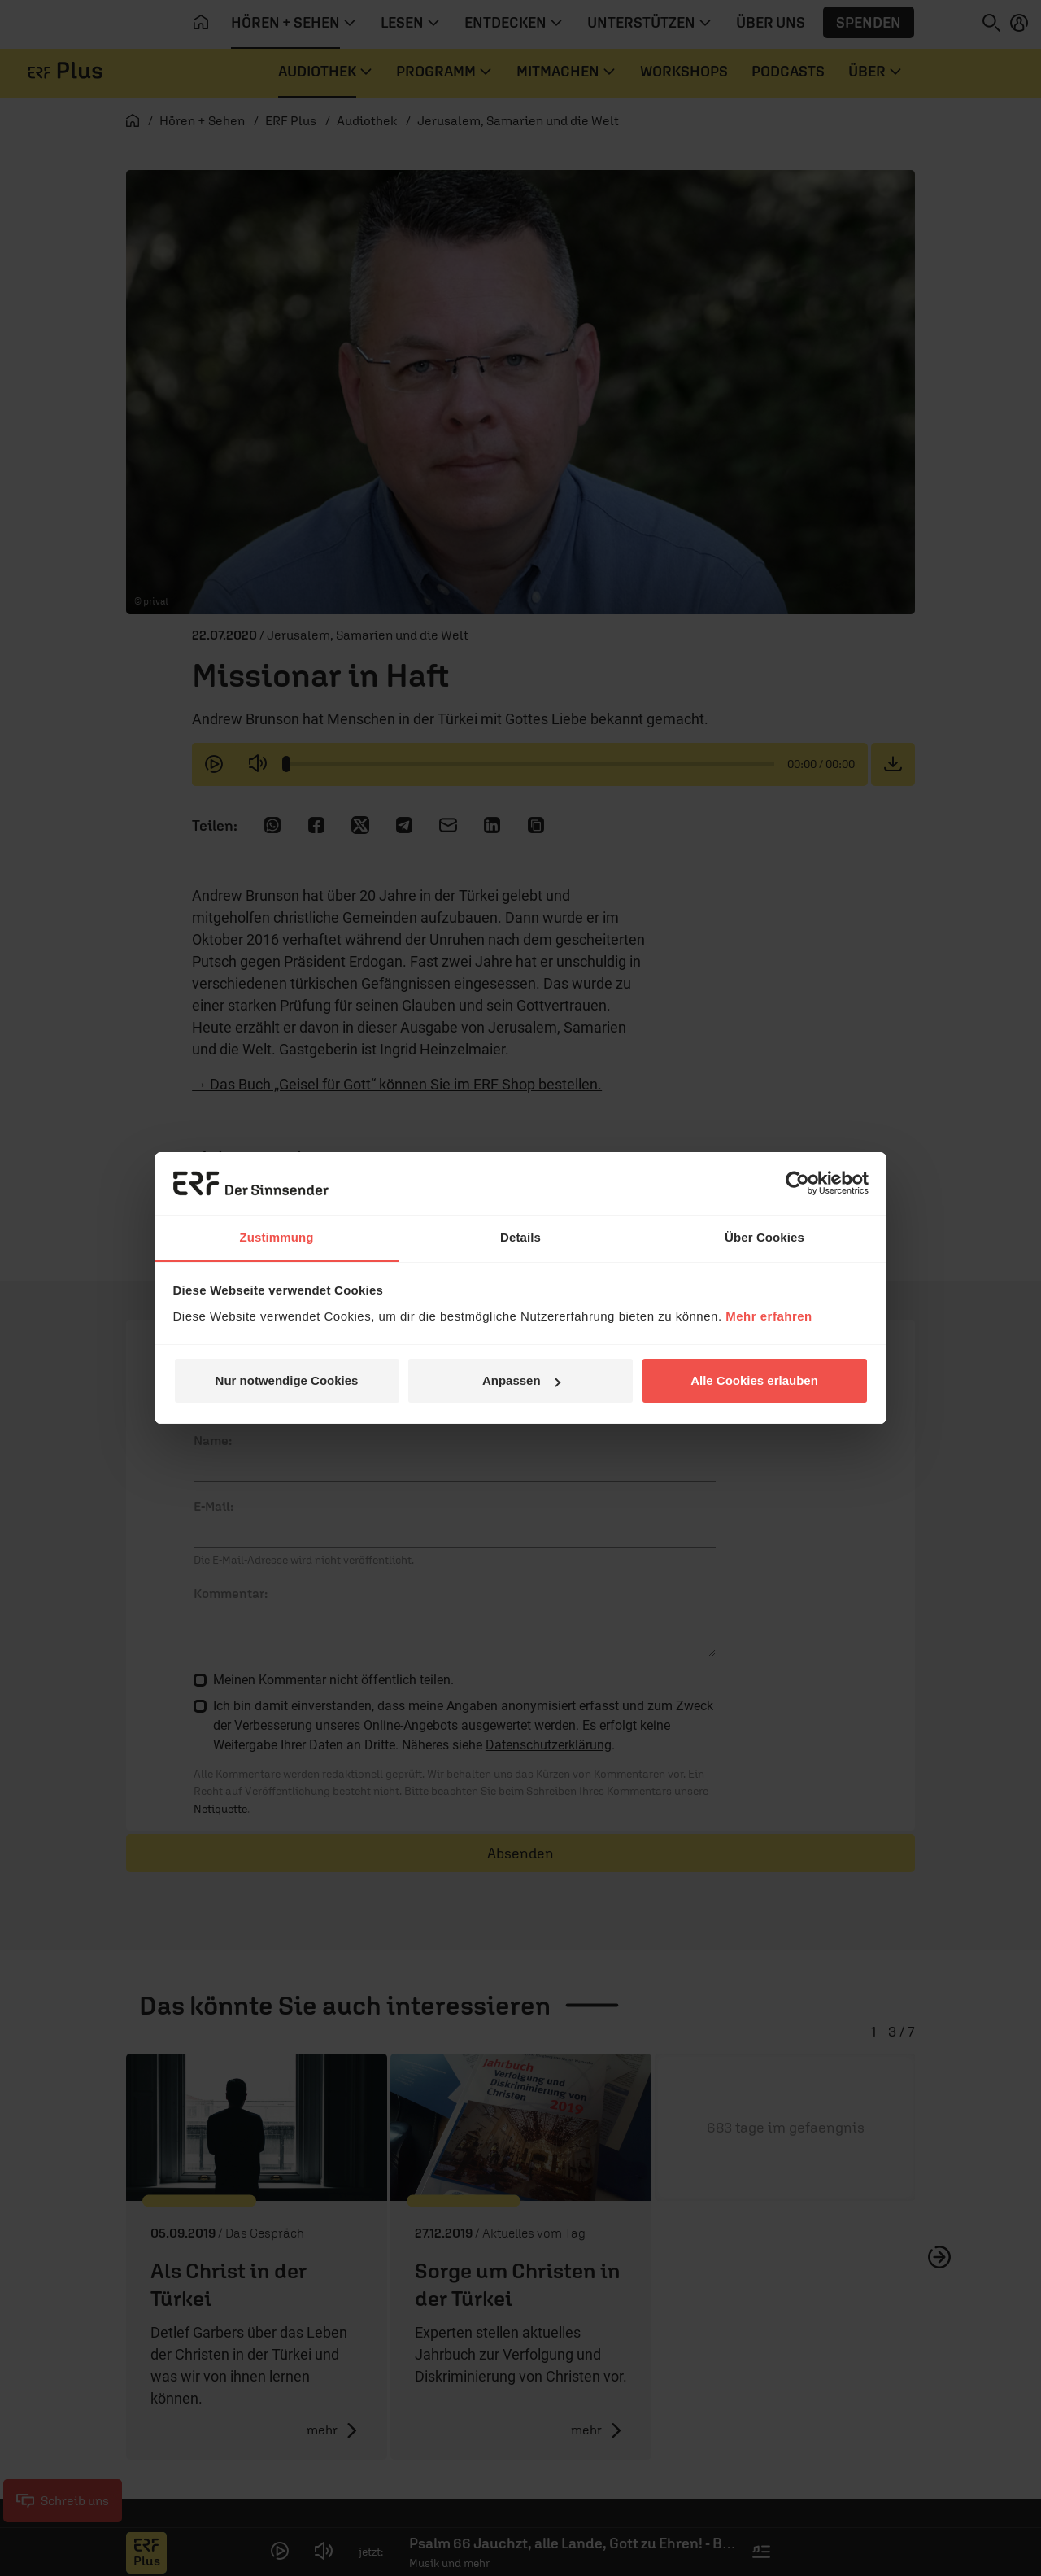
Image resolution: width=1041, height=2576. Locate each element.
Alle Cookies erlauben (754, 1380)
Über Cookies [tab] (764, 1237)
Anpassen (521, 1380)
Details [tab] (520, 1237)
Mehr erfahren (768, 1316)
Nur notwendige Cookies (287, 1380)
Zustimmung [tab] (277, 1237)
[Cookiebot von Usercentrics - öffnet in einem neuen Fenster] (797, 1183)
